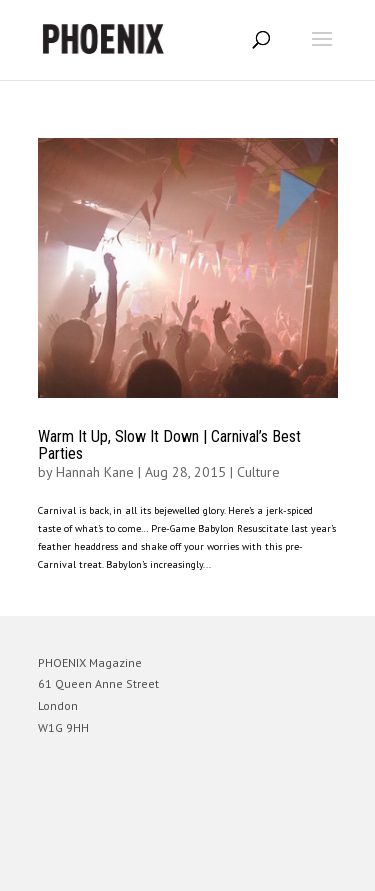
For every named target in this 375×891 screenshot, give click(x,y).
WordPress (284, 866)
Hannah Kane (95, 472)
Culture (258, 472)
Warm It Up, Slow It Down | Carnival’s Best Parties (169, 445)
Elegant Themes (160, 866)
